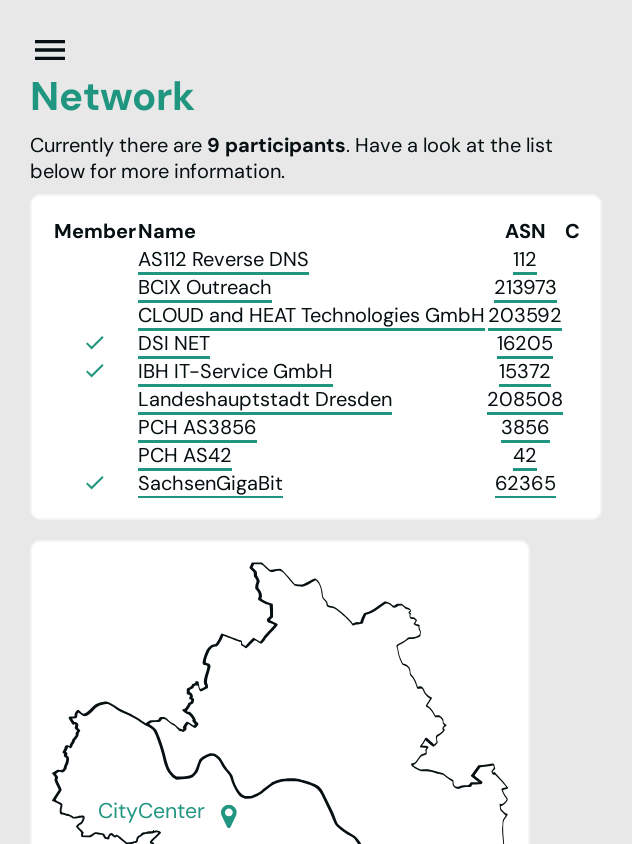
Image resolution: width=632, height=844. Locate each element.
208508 (525, 399)
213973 (525, 287)
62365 (525, 483)
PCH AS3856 (197, 427)
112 (525, 259)
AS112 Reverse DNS (223, 259)
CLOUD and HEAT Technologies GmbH (311, 315)
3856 (525, 427)
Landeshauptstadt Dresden (265, 399)
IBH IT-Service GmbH (235, 371)
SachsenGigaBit (210, 483)
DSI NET (174, 343)
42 (525, 455)
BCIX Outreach (205, 287)
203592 (525, 315)
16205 (525, 343)
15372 (525, 371)
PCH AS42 (185, 455)
